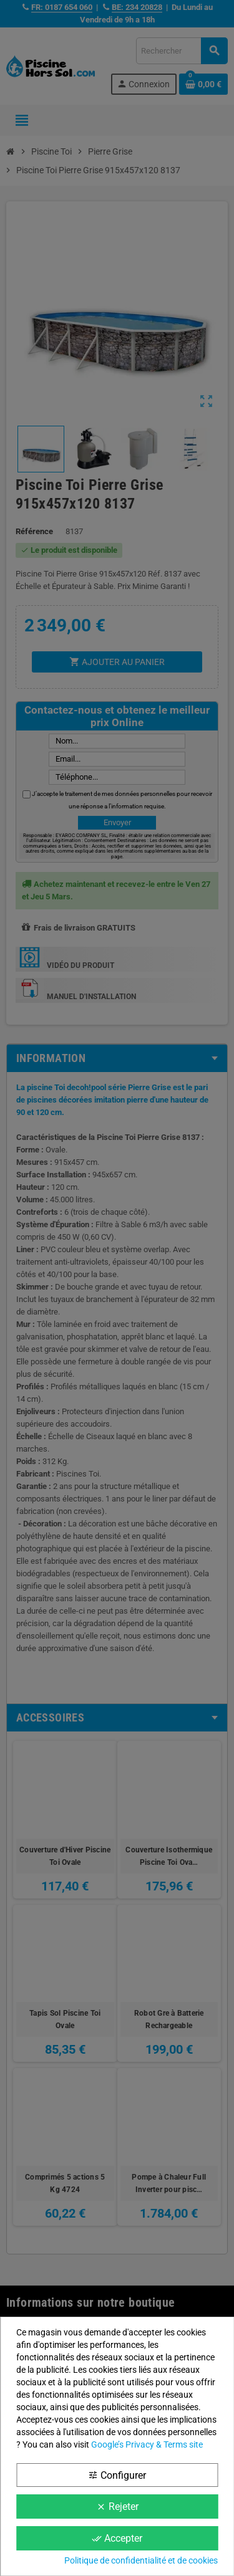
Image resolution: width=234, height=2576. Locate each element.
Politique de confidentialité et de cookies (141, 2560)
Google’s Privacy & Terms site (147, 2444)
